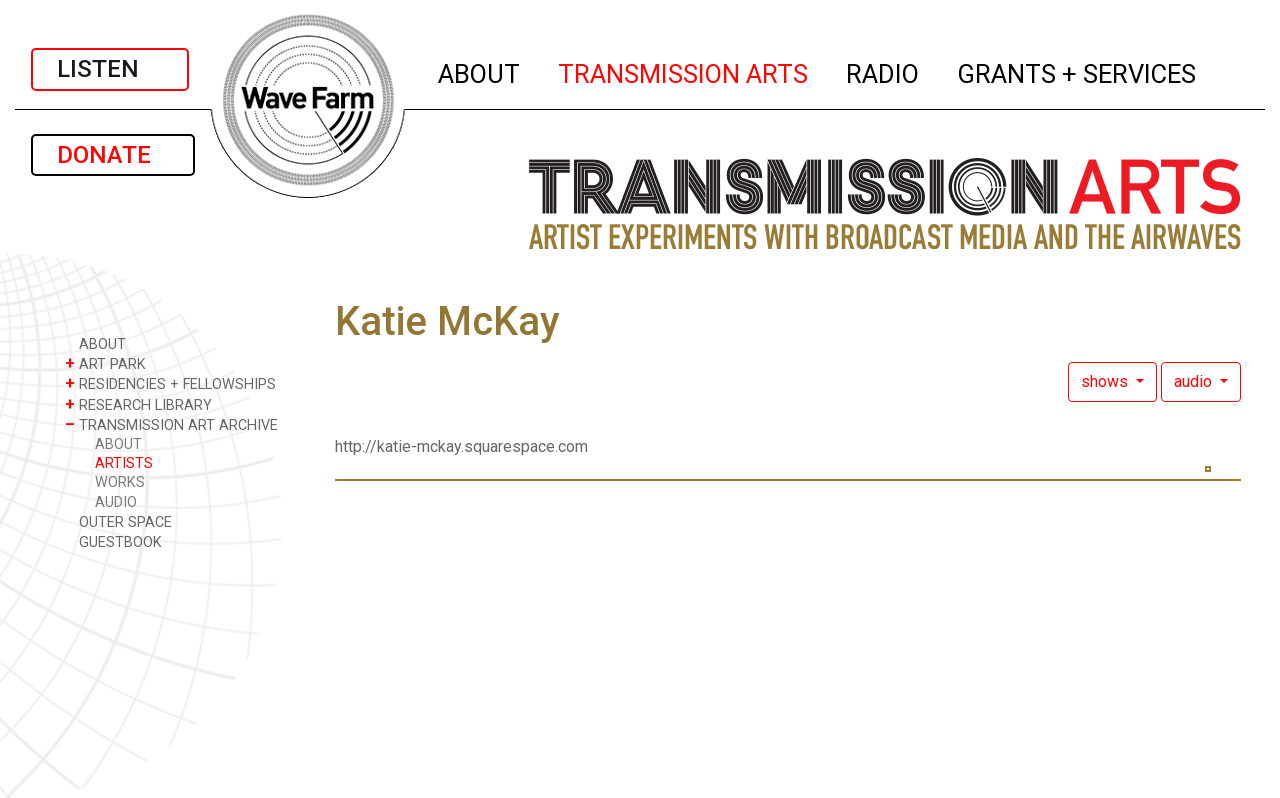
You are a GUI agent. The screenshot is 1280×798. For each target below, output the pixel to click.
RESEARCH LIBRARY (138, 404)
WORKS (120, 482)
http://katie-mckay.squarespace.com (461, 446)
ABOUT (480, 71)
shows (1106, 381)
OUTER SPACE (118, 521)
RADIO (883, 71)
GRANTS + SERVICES (1077, 71)
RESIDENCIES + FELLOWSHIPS (170, 383)
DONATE (113, 155)
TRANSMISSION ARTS (684, 71)
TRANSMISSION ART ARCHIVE (171, 424)
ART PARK (105, 363)
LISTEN (110, 69)
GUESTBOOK (113, 541)
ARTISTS (124, 463)
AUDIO (116, 502)
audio (1195, 381)
